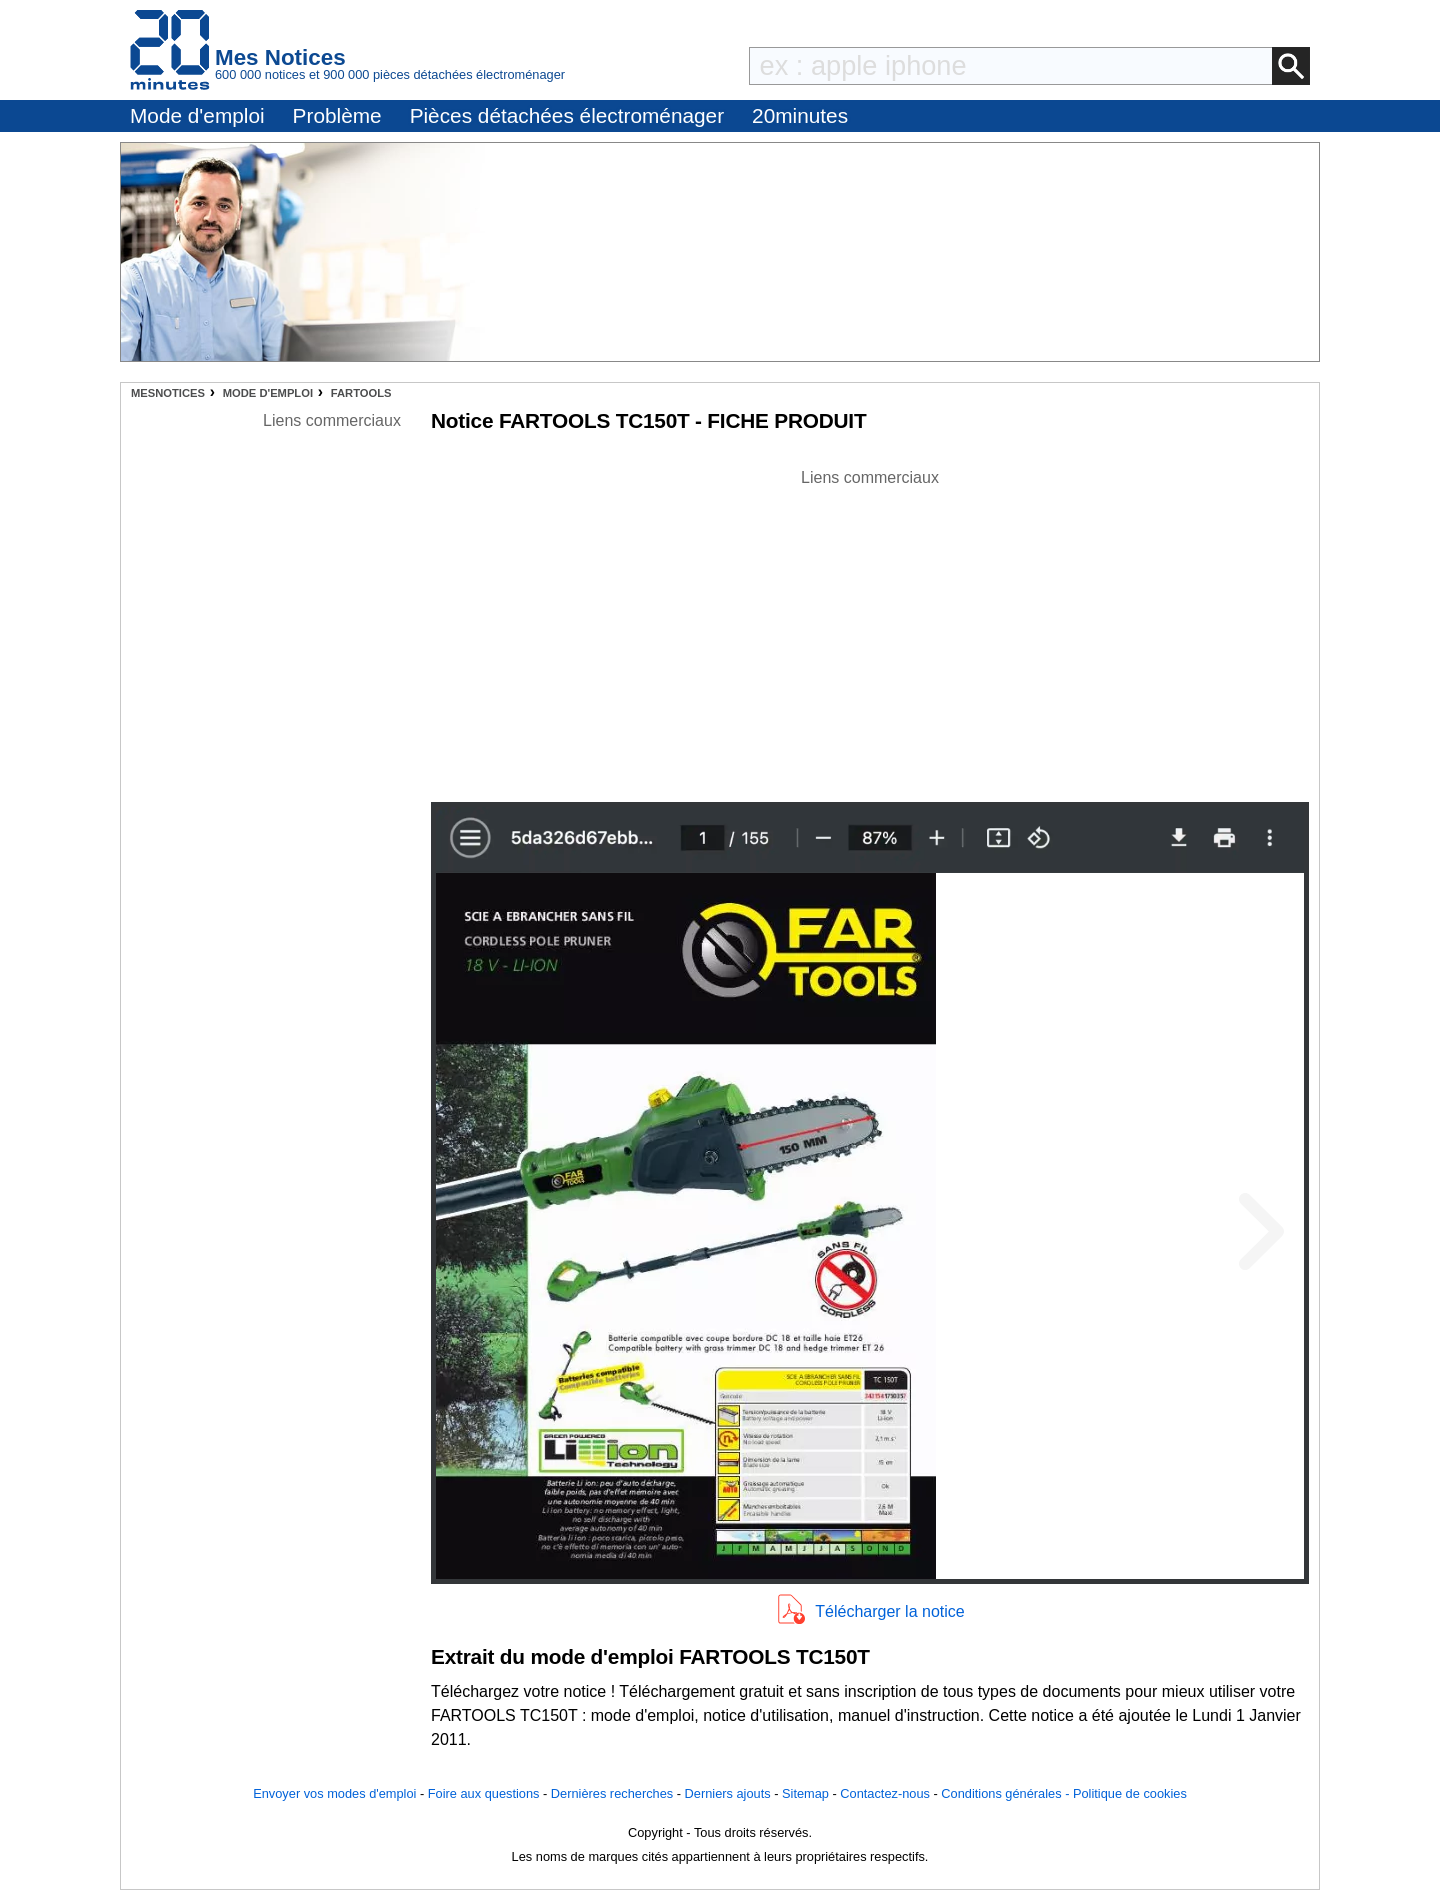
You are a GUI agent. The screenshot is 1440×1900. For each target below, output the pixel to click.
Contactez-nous (885, 1793)
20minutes (800, 115)
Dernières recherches (612, 1793)
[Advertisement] (870, 630)
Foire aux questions (484, 1793)
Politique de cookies (1130, 1793)
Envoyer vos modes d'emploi (334, 1793)
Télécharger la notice (889, 1611)
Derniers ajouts (728, 1793)
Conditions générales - (1007, 1793)
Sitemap (805, 1793)
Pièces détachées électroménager (567, 115)
